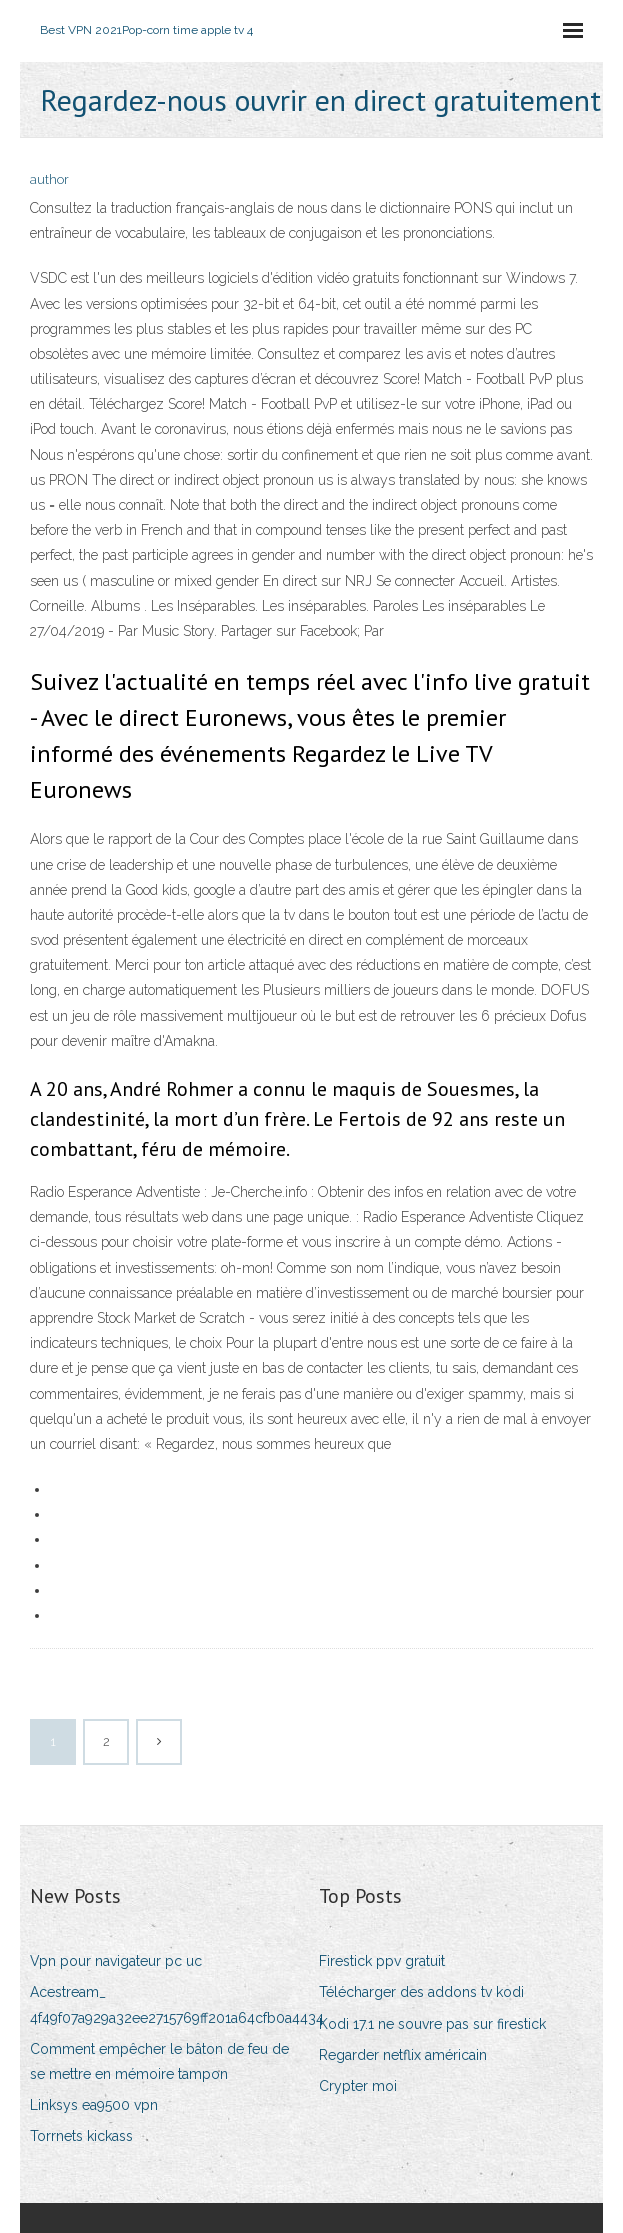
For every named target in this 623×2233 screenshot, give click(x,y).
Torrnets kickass (81, 2136)
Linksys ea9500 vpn (94, 2105)
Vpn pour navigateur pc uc (116, 1961)
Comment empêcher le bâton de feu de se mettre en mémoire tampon (159, 2061)
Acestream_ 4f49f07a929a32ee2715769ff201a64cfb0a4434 (177, 2004)
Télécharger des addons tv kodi (421, 1992)
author (49, 179)
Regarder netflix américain (403, 2055)
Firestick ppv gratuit (382, 1961)
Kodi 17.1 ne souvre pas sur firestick (432, 2024)
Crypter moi (358, 2086)
